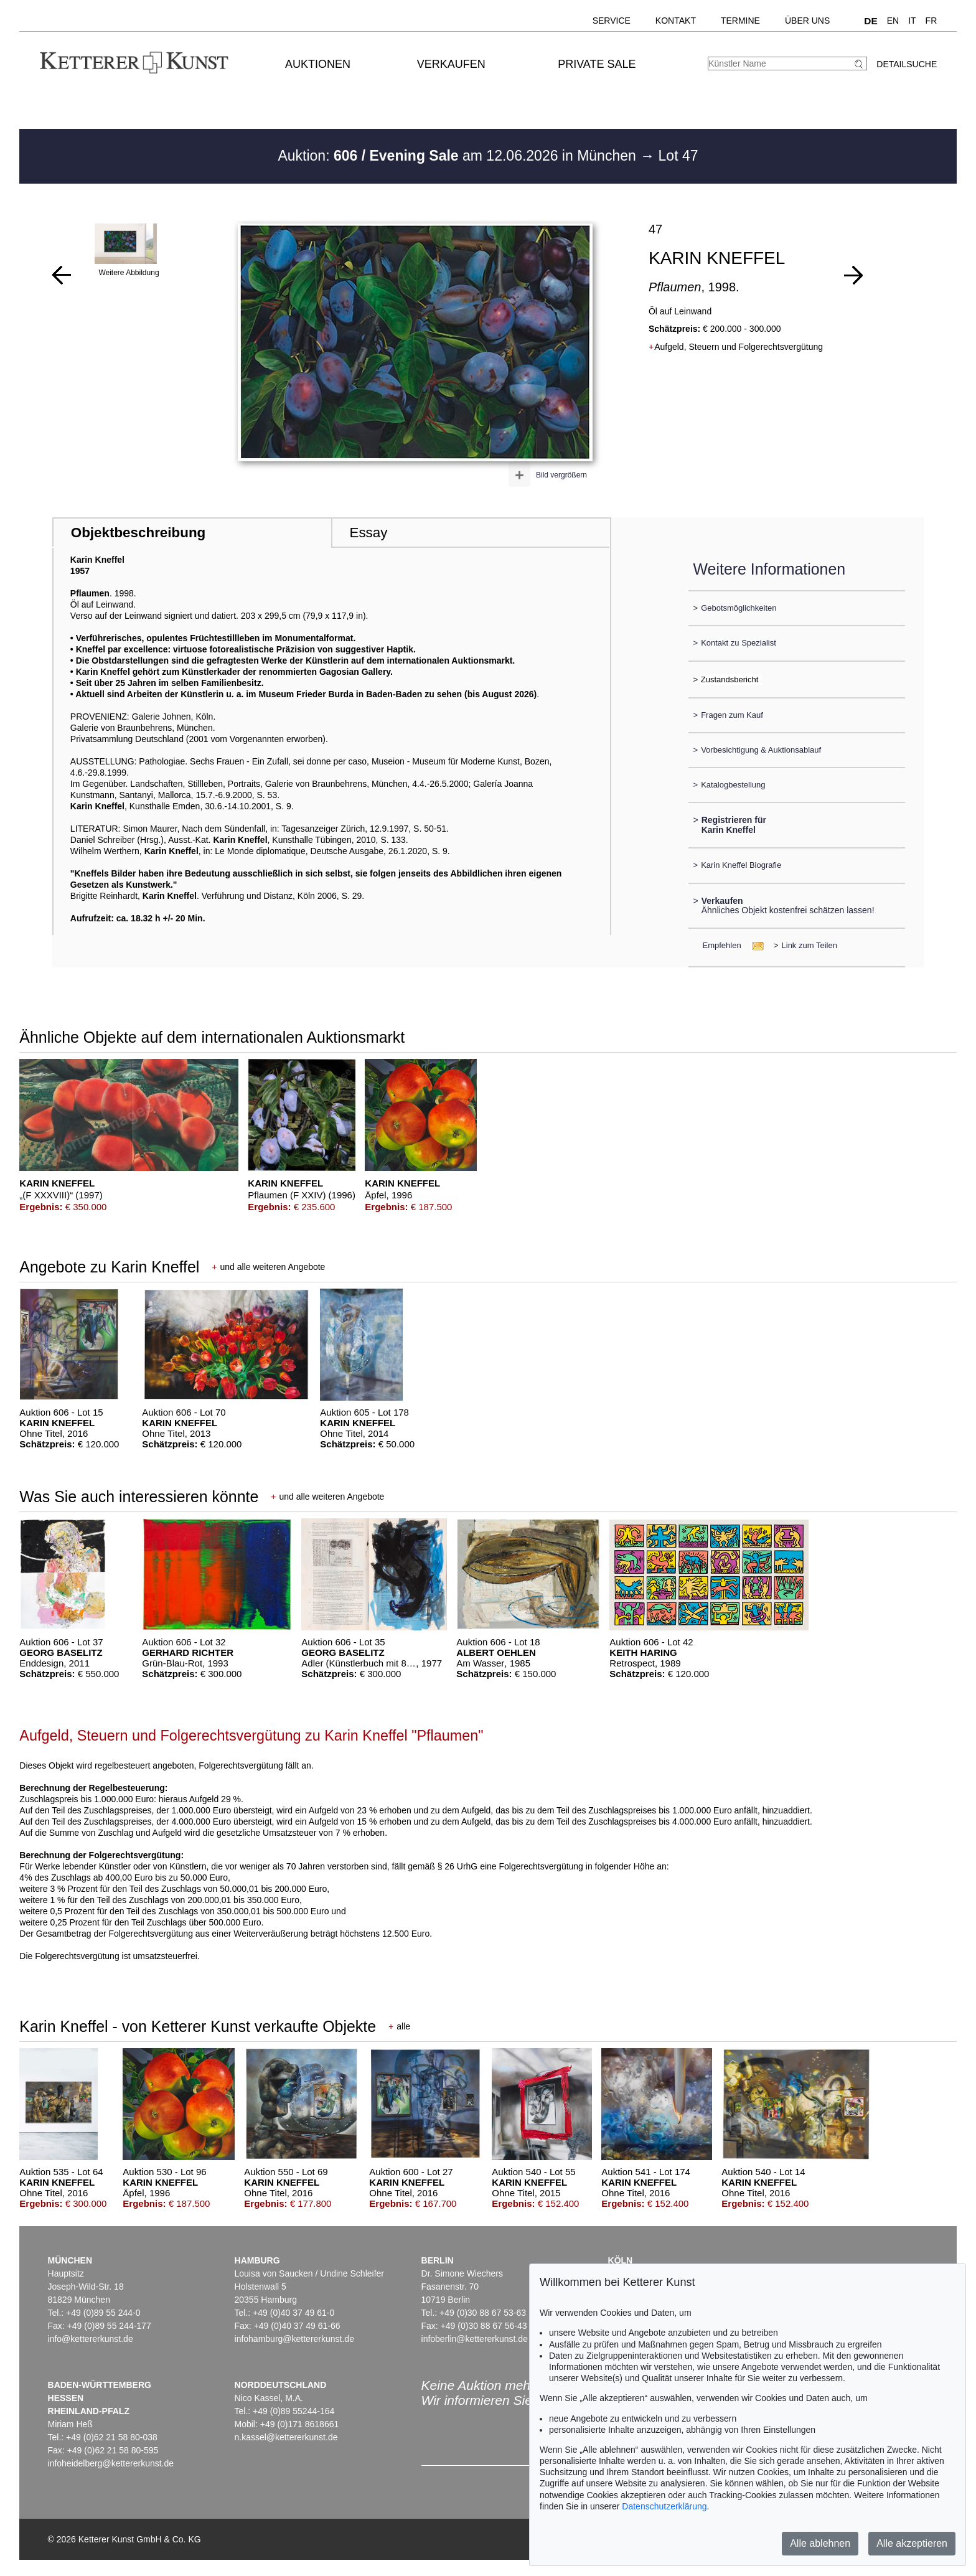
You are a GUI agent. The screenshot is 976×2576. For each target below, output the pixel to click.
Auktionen (317, 64)
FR (931, 21)
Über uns (807, 21)
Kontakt (675, 21)
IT (912, 21)
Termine (740, 21)
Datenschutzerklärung (664, 2506)
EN (893, 21)
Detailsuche (906, 64)
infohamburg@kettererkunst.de (294, 2339)
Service (612, 21)
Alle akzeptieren (911, 2543)
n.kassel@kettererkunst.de (286, 2437)
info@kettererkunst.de (90, 2339)
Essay (368, 532)
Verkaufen (451, 64)
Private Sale (597, 64)
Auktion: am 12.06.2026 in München (459, 156)
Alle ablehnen (820, 2543)
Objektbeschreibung (138, 532)
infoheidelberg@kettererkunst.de (111, 2463)
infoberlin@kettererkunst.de (474, 2339)
